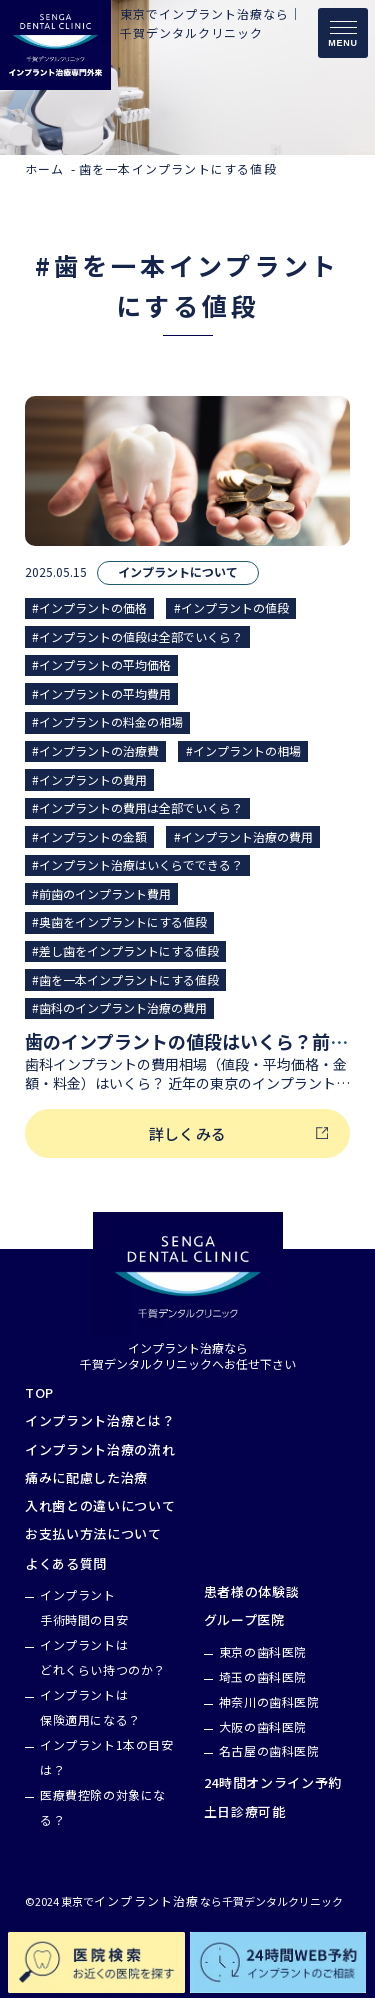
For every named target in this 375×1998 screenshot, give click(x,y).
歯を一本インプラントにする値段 (178, 168)
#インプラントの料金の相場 (107, 721)
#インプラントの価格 (89, 607)
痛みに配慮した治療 (86, 1478)
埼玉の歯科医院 (263, 1676)
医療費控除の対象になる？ (103, 1807)
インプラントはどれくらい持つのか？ (103, 1657)
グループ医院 (244, 1620)
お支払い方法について (93, 1534)
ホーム (45, 168)
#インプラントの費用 (89, 779)
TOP (39, 1393)
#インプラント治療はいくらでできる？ (137, 864)
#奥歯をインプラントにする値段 (119, 921)
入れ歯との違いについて (100, 1506)
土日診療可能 (245, 1812)
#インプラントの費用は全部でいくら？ (137, 807)
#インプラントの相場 (243, 750)
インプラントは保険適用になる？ (90, 1707)
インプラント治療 (147, 1900)
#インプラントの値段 (231, 607)
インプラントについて (178, 572)
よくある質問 (66, 1564)
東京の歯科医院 (263, 1651)
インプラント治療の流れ (100, 1450)
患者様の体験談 (252, 1592)
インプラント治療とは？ (100, 1421)
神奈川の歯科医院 (269, 1701)
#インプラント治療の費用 (243, 836)
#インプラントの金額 (89, 836)
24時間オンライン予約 (273, 1783)
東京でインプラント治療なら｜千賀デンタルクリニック (211, 23)
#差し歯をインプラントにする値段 (125, 950)
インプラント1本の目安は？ (107, 1757)
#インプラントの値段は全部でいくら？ (137, 636)
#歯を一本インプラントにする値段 (125, 979)
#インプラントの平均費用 (101, 693)
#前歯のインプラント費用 (101, 893)
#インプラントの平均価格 (101, 664)
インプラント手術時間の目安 (84, 1607)
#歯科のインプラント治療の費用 (119, 1007)
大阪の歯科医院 (263, 1726)
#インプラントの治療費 (95, 750)
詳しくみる (187, 1133)
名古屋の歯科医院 (269, 1750)
